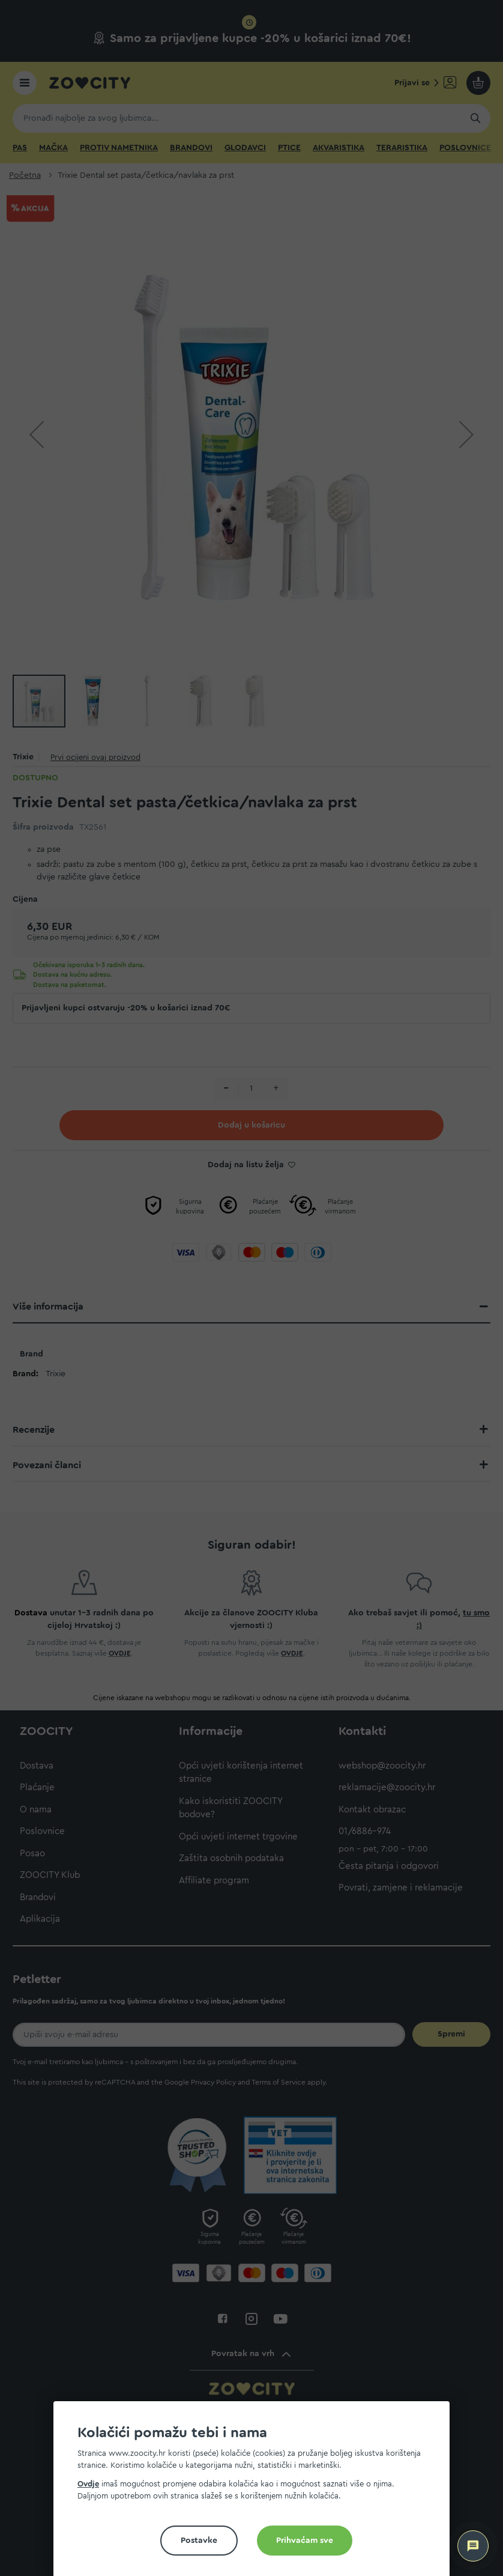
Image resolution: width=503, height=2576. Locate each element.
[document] (256, 2493)
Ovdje (88, 2484)
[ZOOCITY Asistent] (473, 2546)
